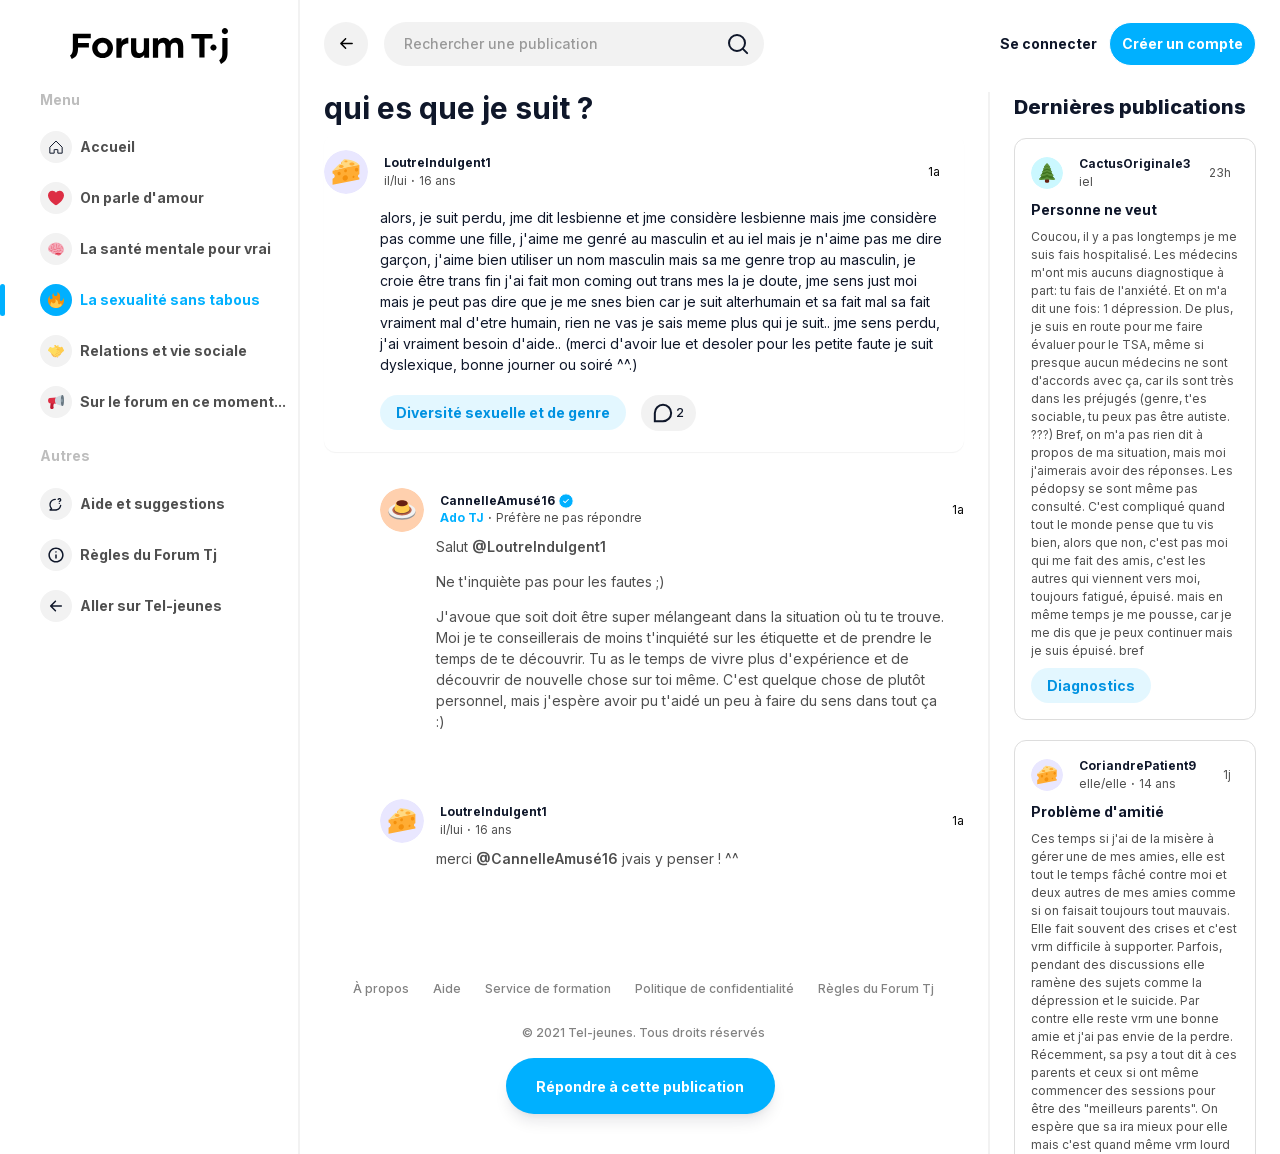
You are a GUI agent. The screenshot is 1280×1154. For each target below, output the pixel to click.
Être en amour (1097, 999)
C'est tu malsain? (1095, 667)
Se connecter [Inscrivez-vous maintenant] (1048, 43)
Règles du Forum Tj (876, 988)
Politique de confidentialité (714, 988)
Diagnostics (1091, 312)
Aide (447, 988)
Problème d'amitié (1097, 438)
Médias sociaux (1103, 770)
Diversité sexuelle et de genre (503, 412)
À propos (381, 988)
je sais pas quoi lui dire (1112, 896)
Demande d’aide (1105, 541)
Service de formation (548, 988)
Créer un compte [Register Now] (1182, 43)
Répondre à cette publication (640, 1086)
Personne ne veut (1094, 209)
